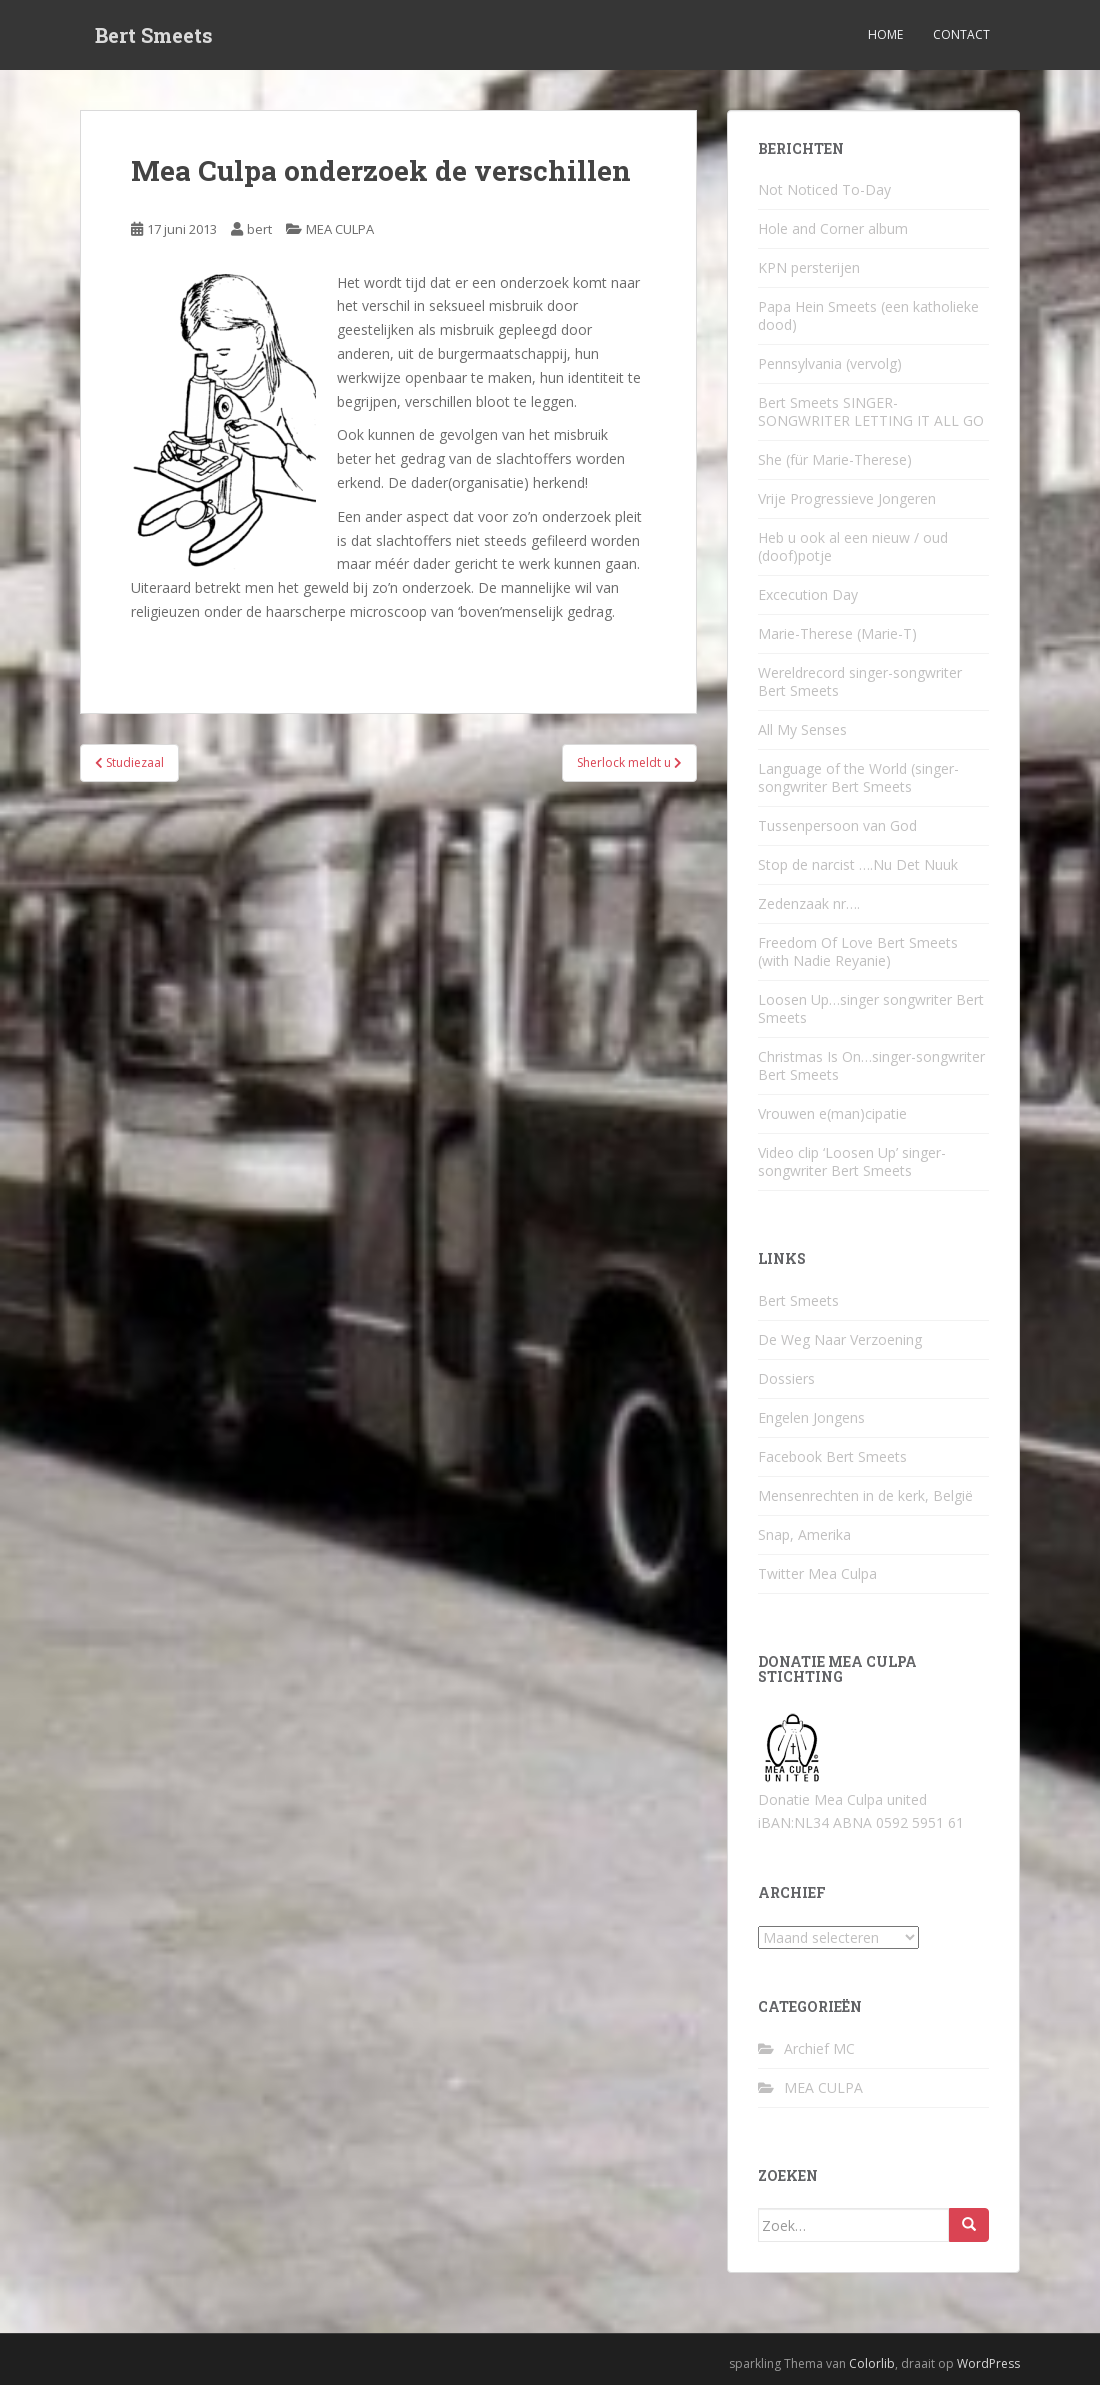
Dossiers (786, 1378)
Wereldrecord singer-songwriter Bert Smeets (860, 681)
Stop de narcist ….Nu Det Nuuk (858, 864)
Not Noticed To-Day (824, 189)
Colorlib (872, 2363)
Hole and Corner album (833, 228)
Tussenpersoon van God (837, 825)
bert (259, 229)
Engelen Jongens (811, 1417)
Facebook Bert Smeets (832, 1456)
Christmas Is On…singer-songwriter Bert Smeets (871, 1065)
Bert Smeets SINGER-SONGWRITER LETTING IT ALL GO (871, 411)
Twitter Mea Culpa (817, 1573)
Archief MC (819, 2048)
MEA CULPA (340, 229)
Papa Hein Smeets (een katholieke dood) (868, 315)
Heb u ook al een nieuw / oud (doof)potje (853, 546)
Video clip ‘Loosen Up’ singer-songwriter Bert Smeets (852, 1161)
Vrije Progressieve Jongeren (847, 498)
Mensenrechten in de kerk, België (865, 1495)
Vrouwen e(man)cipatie (832, 1113)
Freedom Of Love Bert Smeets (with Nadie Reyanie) (858, 951)
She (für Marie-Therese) (835, 459)
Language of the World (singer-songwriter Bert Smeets (858, 777)
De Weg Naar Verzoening (840, 1339)
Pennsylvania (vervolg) (830, 363)
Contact (961, 34)
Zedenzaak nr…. (809, 903)
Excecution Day (808, 594)
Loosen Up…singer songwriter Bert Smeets (871, 1008)
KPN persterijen (809, 267)
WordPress (988, 2363)
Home (885, 34)
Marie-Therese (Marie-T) (837, 633)
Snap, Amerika (804, 1534)
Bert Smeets (154, 35)
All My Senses (802, 729)
